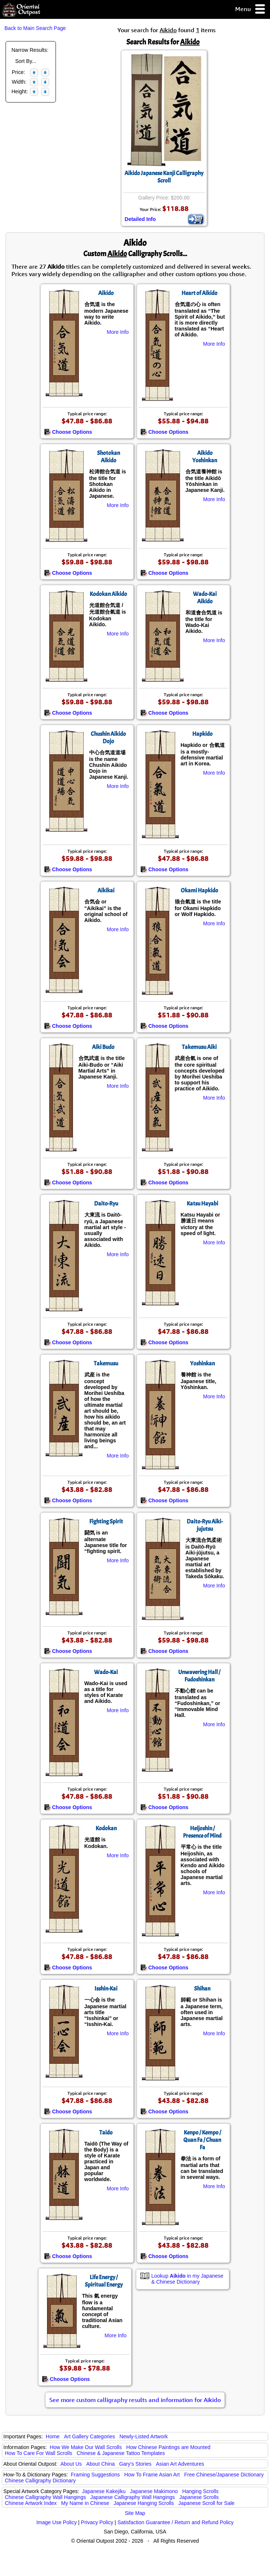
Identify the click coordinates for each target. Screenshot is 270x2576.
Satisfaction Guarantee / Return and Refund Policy (175, 2522)
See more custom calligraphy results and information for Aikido (135, 2400)
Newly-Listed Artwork (143, 2436)
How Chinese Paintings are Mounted (168, 2447)
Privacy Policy (97, 2522)
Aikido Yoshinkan (204, 456)
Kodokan (106, 1828)
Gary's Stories (135, 2464)
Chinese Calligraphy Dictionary (40, 2480)
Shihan (202, 1988)
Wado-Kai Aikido (205, 597)
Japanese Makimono (154, 2491)
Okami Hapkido (199, 890)
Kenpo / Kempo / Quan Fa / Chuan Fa (202, 2140)
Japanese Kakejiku (104, 2491)
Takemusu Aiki (199, 1047)
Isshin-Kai (105, 1988)
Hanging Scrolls (200, 2491)
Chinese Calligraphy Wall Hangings (45, 2497)
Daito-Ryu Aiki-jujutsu (205, 1525)
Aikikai (105, 890)
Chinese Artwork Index (31, 2503)
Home (53, 2436)
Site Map (135, 2513)
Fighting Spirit (106, 1521)
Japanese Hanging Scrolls (144, 2503)
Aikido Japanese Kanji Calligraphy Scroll (163, 177)
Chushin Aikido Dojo (108, 737)
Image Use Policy (56, 2522)
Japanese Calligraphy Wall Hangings (132, 2497)
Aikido (106, 293)
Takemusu (106, 1363)
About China (100, 2464)
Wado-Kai (106, 1672)
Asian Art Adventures (180, 2464)
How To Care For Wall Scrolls (38, 2453)
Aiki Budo (103, 1047)
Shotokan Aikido (108, 456)
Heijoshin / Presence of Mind (202, 1832)
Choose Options (68, 432)
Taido (106, 2132)
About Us (71, 2464)
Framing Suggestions (95, 2475)
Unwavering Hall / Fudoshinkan (199, 1675)
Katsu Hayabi (202, 1203)
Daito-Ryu (106, 1203)
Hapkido (202, 734)
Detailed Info (140, 219)
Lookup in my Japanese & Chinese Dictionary (187, 2279)
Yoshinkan (202, 1363)
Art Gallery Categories (89, 2436)
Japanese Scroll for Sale (206, 2503)
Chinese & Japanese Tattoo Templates (121, 2453)
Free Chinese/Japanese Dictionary (224, 2475)
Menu (250, 9)
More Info (118, 332)
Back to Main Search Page (35, 28)
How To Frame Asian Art (152, 2475)
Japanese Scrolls (199, 2497)
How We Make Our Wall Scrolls (85, 2447)
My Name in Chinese (85, 2503)
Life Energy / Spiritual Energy (104, 2281)
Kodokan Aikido (108, 594)
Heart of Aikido (199, 293)
